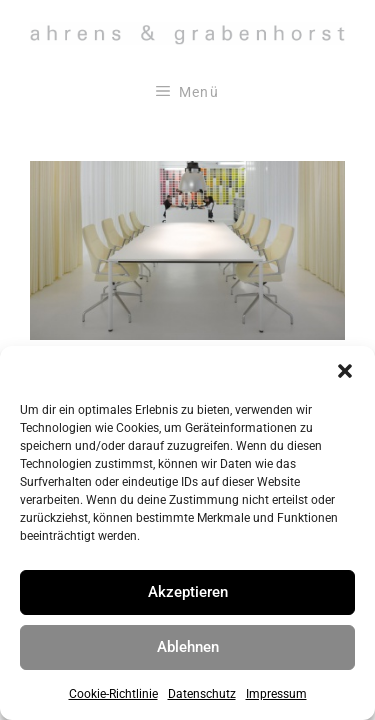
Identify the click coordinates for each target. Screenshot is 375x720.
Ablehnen (188, 647)
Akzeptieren (188, 592)
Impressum (276, 694)
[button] (345, 371)
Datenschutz (202, 694)
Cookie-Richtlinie (113, 694)
